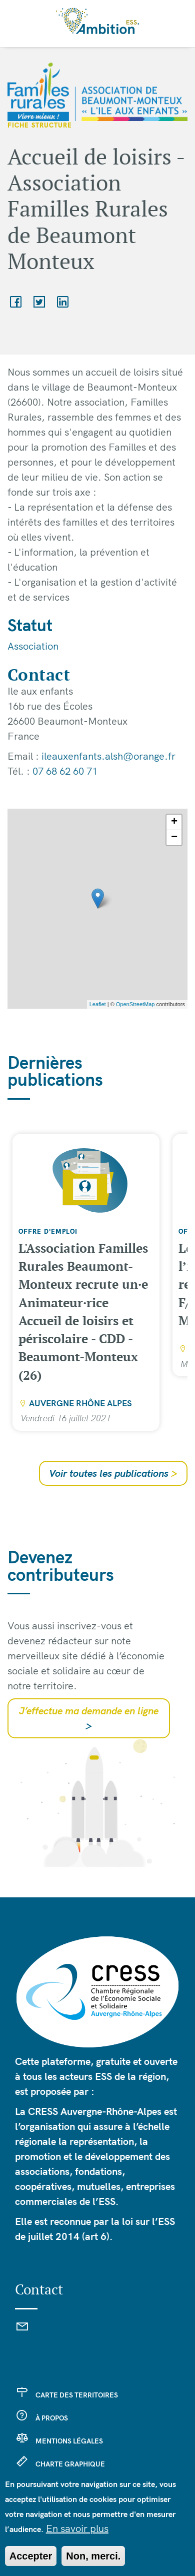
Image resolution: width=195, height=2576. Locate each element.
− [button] (174, 837)
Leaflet (98, 1004)
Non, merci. (93, 2555)
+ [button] (174, 822)
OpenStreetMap (135, 1004)
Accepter (31, 2555)
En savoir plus (77, 2528)
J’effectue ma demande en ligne (88, 1718)
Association (33, 646)
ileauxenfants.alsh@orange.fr (109, 756)
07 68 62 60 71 (65, 771)
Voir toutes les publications (113, 1473)
